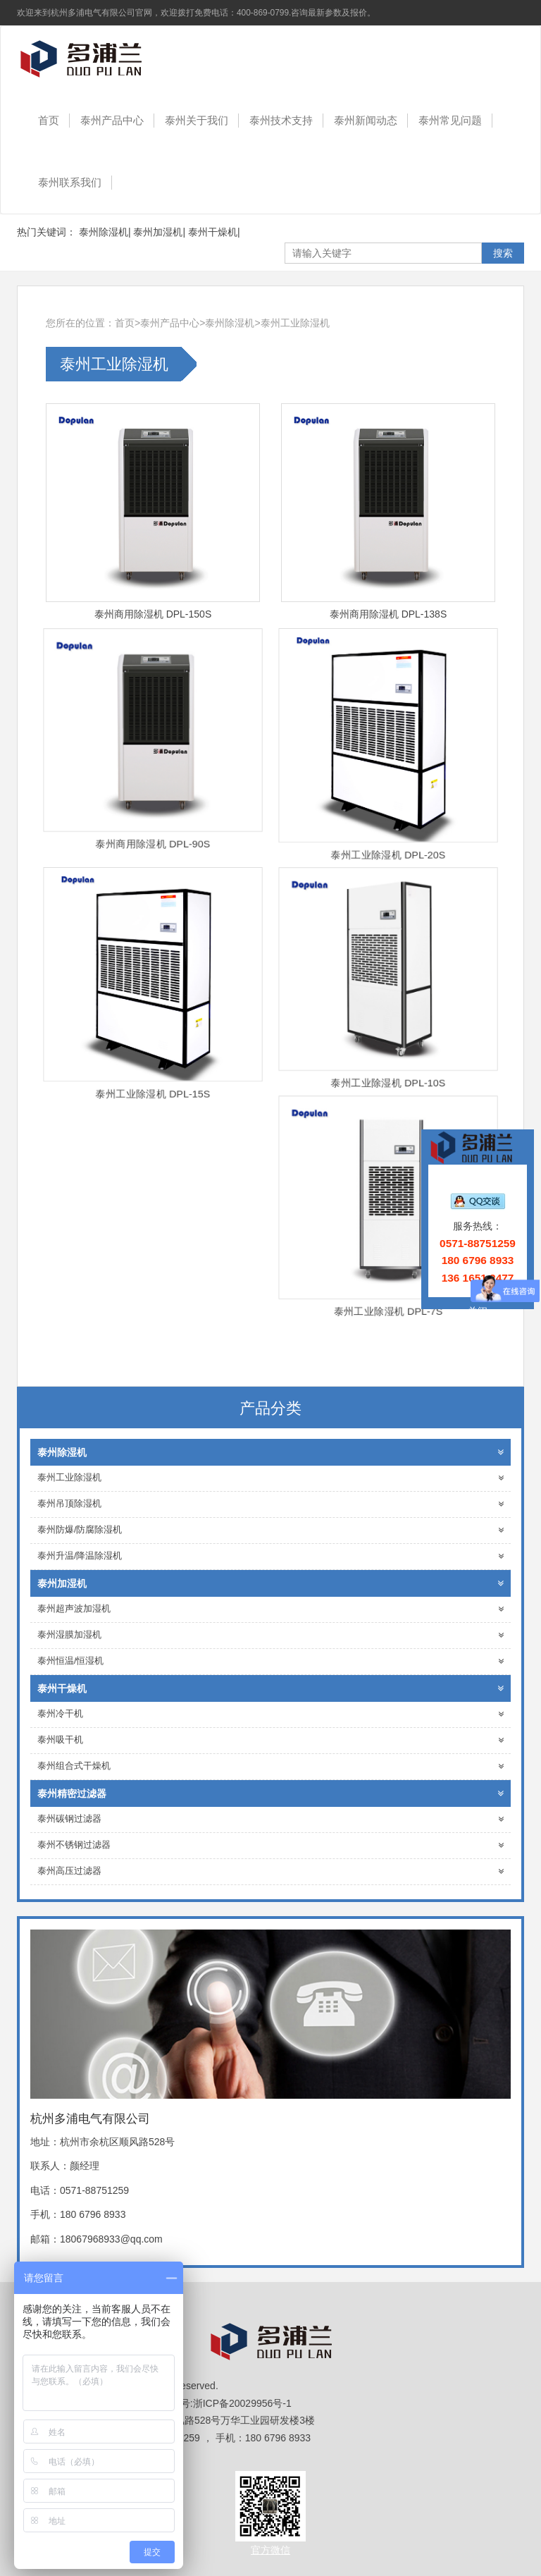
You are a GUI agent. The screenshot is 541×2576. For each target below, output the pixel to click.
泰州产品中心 (112, 120)
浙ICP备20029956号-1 (242, 2403)
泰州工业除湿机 (295, 323)
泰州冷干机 (270, 1714)
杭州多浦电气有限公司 (90, 58)
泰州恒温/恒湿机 (270, 1661)
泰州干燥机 (212, 232)
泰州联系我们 (69, 182)
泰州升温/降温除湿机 (270, 1556)
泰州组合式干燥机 (270, 1766)
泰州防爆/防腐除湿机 (270, 1530)
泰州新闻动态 (365, 120)
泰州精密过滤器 (270, 1793)
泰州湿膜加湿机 (270, 1635)
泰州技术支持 (281, 120)
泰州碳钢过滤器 (270, 1819)
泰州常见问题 (450, 120)
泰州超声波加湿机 (270, 1609)
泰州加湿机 (157, 232)
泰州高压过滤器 (270, 1871)
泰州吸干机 (270, 1740)
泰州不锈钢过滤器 (270, 1845)
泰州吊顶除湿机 (270, 1504)
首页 (48, 120)
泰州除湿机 (103, 232)
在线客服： (477, 1183)
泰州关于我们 (196, 120)
